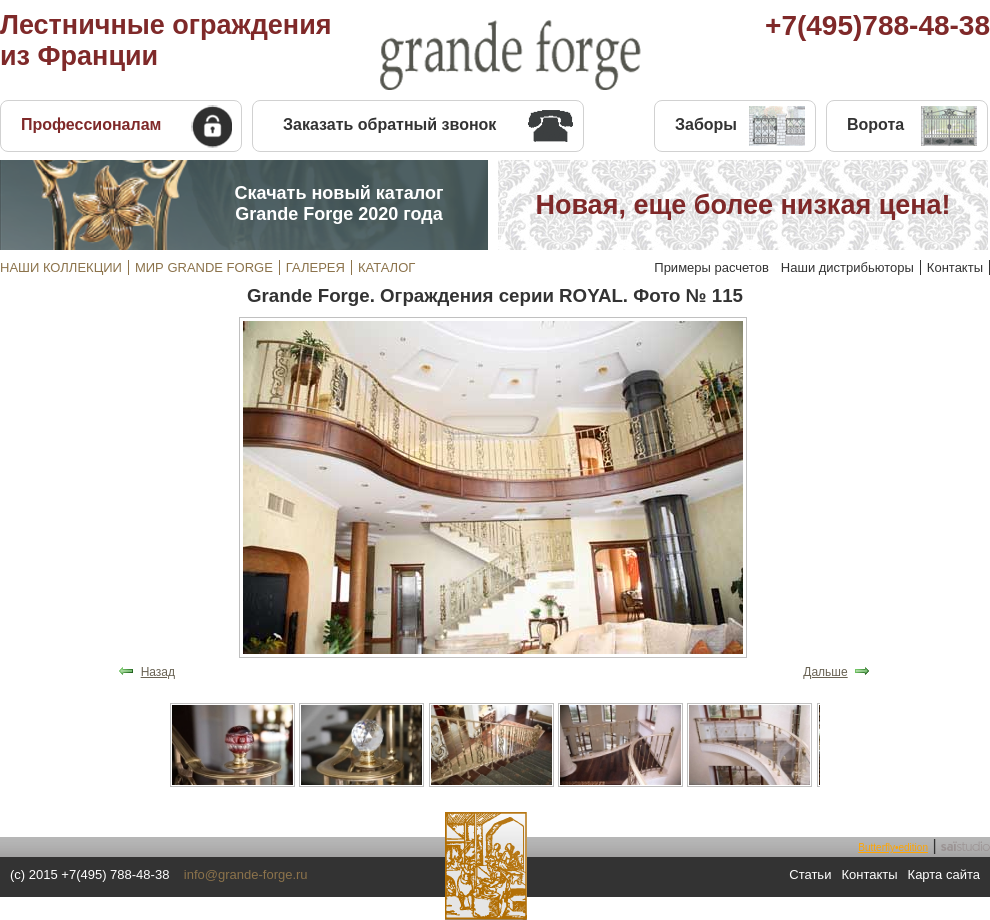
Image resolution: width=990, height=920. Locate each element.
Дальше (825, 672)
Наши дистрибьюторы (847, 267)
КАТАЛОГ (386, 267)
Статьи (810, 874)
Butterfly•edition (893, 847)
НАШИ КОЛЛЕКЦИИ (61, 267)
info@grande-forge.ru (246, 874)
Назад (158, 672)
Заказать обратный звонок (389, 124)
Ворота (875, 124)
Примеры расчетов (711, 267)
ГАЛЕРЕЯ (315, 267)
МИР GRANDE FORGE (204, 267)
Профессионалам (91, 124)
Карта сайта (944, 874)
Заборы (706, 124)
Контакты (955, 267)
